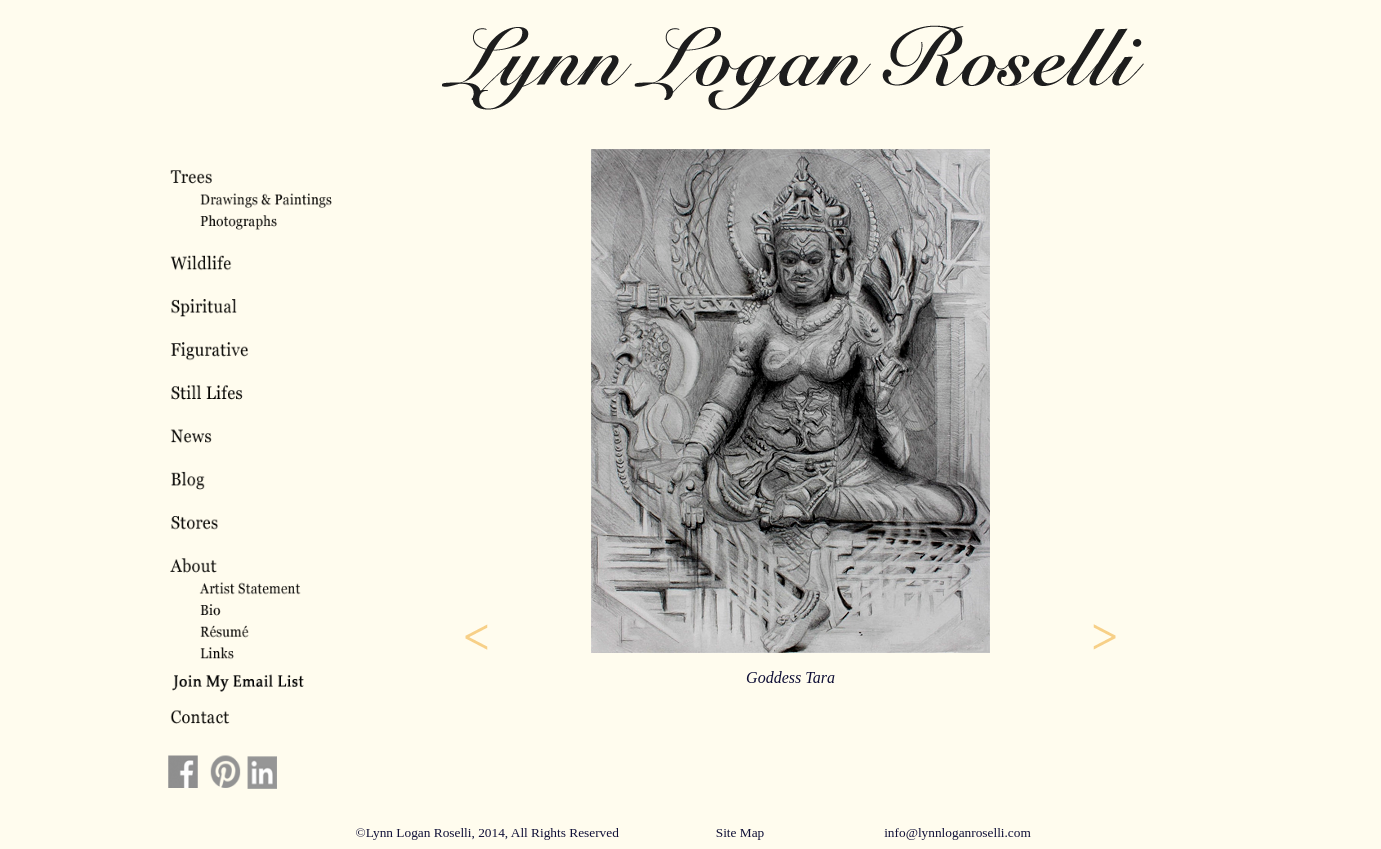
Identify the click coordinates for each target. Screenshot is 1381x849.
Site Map (740, 832)
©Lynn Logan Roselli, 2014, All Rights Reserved (487, 832)
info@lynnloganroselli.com (957, 832)
